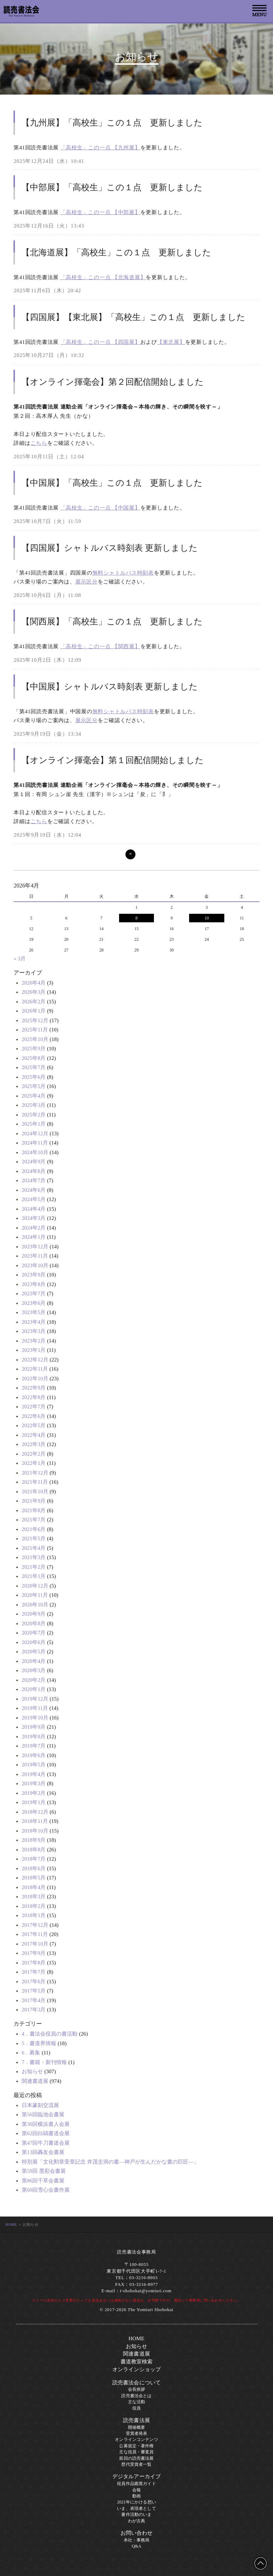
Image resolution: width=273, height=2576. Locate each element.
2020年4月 (34, 1661)
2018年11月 (35, 1821)
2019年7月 (34, 1746)
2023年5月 (34, 1312)
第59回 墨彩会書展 (44, 2171)
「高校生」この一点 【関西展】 (100, 646)
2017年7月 (34, 1972)
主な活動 (136, 2401)
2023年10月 (35, 1265)
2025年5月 (34, 1086)
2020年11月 (35, 1595)
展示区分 (86, 582)
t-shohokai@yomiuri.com (146, 2290)
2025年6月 (34, 1077)
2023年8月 (34, 1284)
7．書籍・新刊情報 (44, 2062)
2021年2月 (34, 1567)
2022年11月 (35, 1369)
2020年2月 (34, 1680)
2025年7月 (34, 1067)
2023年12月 (35, 1246)
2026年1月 (34, 1011)
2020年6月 (34, 1642)
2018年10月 (35, 1831)
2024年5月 (34, 1199)
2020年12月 (35, 1586)
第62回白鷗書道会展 (46, 2133)
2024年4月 (34, 1209)
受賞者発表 (137, 2433)
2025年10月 (35, 1039)
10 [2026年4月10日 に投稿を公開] (206, 918)
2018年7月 (34, 1859)
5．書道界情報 (39, 2043)
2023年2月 (34, 1341)
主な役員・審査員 (136, 2451)
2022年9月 (34, 1388)
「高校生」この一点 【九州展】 (100, 147)
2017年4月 (34, 2000)
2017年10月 (35, 1944)
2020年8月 (34, 1623)
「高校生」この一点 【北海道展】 (103, 277)
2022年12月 (35, 1359)
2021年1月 (34, 1576)
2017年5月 (34, 1991)
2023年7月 (34, 1293)
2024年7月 (34, 1180)
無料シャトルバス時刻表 (123, 573)
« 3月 (20, 958)
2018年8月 (34, 1849)
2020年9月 (34, 1614)
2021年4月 (34, 1548)
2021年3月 (34, 1557)
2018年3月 (34, 1896)
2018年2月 (34, 1906)
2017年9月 (34, 1953)
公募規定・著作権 (136, 2445)
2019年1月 (34, 1802)
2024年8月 (34, 1171)
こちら (39, 443)
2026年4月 (34, 983)
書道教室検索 (137, 2361)
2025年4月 (34, 1096)
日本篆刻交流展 (40, 2105)
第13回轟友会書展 (43, 2152)
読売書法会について (136, 2382)
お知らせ (32, 2071)
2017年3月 (34, 2009)
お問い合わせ (137, 2533)
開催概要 (136, 2427)
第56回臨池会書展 (43, 2114)
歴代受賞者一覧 (136, 2464)
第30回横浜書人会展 (46, 2124)
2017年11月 (35, 1934)
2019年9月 (34, 1727)
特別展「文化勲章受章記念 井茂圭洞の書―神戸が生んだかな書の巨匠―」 (110, 2162)
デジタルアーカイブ (136, 2476)
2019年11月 (35, 1708)
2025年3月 (34, 1105)
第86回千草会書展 (43, 2180)
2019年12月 (35, 1699)
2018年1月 (34, 1915)
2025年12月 (35, 1020)
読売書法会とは (136, 2395)
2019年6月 (34, 1755)
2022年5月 (34, 1425)
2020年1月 (34, 1689)
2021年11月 (35, 1482)
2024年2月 (34, 1228)
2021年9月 (34, 1501)
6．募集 (31, 2052)
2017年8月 (34, 1963)
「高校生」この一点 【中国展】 (100, 508)
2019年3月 (34, 1783)
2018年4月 (34, 1887)
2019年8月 (34, 1736)
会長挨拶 (136, 2389)
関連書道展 (35, 2081)
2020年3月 (34, 1670)
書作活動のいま (136, 2514)
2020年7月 (34, 1633)
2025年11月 (35, 1030)
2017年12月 (35, 1925)
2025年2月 (34, 1115)
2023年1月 (34, 1350)
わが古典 (136, 2520)
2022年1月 (34, 1463)
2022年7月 (34, 1406)
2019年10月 (35, 1718)
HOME (11, 2224)
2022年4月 (34, 1435)
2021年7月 (34, 1519)
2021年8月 (34, 1510)
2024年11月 (35, 1143)
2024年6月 (34, 1190)
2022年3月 (34, 1444)
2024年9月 (34, 1161)
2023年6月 (34, 1303)
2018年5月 (34, 1878)
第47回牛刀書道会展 (46, 2143)
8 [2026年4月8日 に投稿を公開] (136, 918)
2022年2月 (34, 1454)
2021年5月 (34, 1538)
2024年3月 (34, 1218)
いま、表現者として (136, 2508)
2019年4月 (34, 1774)
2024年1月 (34, 1237)
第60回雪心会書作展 (46, 2190)
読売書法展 (136, 2420)
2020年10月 (35, 1604)
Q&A (136, 2546)
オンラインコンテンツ (136, 2439)
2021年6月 (34, 1529)
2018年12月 (35, 1812)
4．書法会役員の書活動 (50, 2034)
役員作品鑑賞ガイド (136, 2483)
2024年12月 (35, 1133)
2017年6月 (34, 1981)
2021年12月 (35, 1473)
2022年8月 (34, 1397)
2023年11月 (35, 1256)
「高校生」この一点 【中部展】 (100, 212)
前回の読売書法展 (136, 2458)
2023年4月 (34, 1322)
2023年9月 (34, 1275)
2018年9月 (34, 1840)
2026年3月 (34, 992)
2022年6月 (34, 1416)
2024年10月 (35, 1152)
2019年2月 (34, 1793)
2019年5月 (34, 1764)
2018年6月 (34, 1868)
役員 (136, 2408)
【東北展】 (171, 342)
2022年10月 (35, 1378)
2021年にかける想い (136, 2502)
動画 (136, 2496)
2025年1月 (34, 1124)
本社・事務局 (137, 2540)
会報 (136, 2489)
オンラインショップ (136, 2369)
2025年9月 (34, 1048)
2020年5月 (34, 1651)
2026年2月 (34, 1001)
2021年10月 (35, 1491)
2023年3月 (34, 1331)
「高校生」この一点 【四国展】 (100, 342)
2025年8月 (34, 1058)
